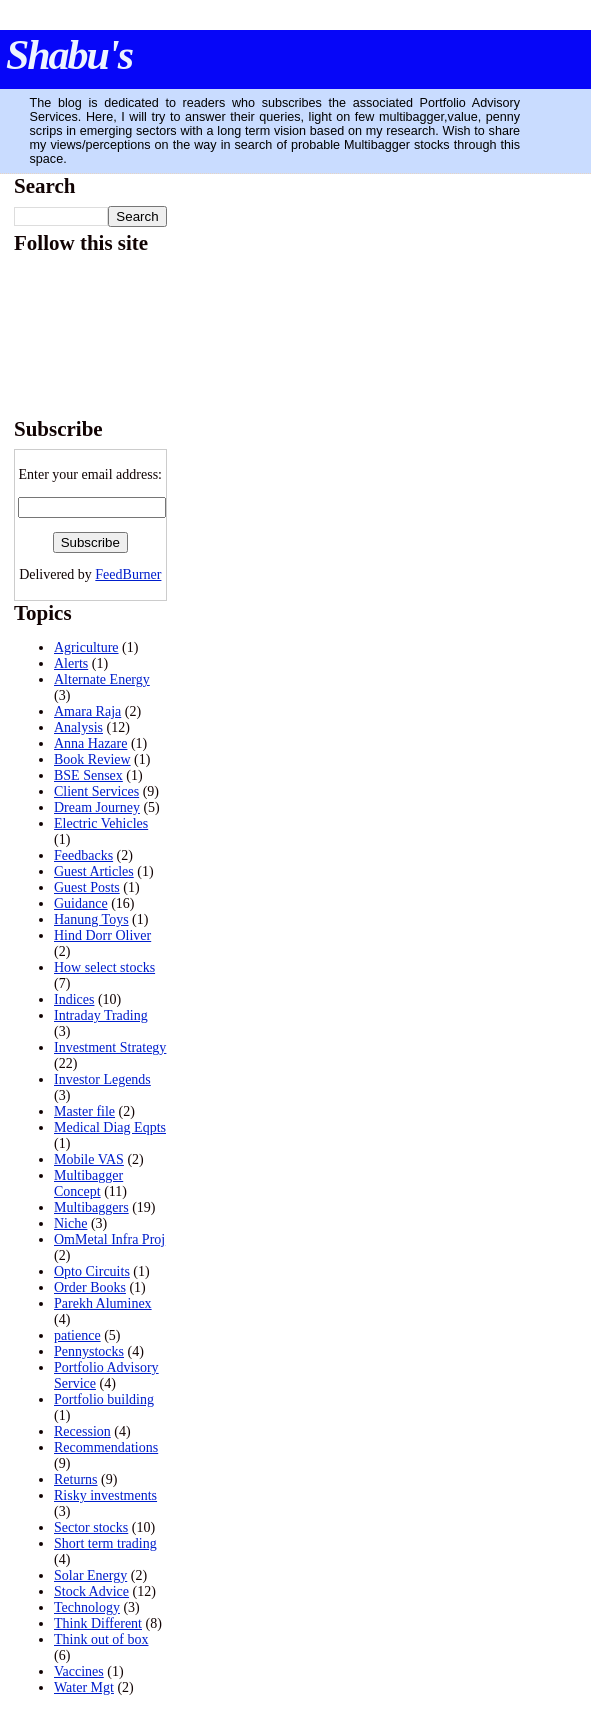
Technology (87, 1607)
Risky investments (105, 1495)
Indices (74, 999)
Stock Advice (91, 1591)
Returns (76, 1479)
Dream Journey (97, 807)
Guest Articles (94, 871)
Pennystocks (89, 1351)
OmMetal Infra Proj (109, 1239)
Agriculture (86, 647)
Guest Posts (87, 887)
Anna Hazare (90, 743)
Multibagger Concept (88, 1183)
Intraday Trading (101, 1015)
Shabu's (69, 55)
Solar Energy (90, 1575)
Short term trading (105, 1543)
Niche (70, 1223)
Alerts (71, 663)
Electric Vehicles (101, 823)
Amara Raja (87, 711)
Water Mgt (84, 1687)
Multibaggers (91, 1207)
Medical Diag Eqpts (110, 1127)
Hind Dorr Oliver (102, 935)
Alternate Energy (102, 679)
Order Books (90, 1287)
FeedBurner (128, 574)
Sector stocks (91, 1527)
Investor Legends (102, 1079)
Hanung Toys (91, 919)
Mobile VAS (89, 1159)
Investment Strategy (110, 1047)
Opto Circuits (92, 1271)
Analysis (78, 727)
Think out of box (101, 1639)
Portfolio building (104, 1399)
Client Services (96, 791)
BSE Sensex (88, 775)
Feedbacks (83, 855)
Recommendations (106, 1447)
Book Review (92, 759)
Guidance (81, 903)
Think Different (98, 1623)
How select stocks (104, 967)
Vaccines (79, 1671)
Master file (84, 1111)
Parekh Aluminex (103, 1303)
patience (77, 1335)
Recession (82, 1431)
